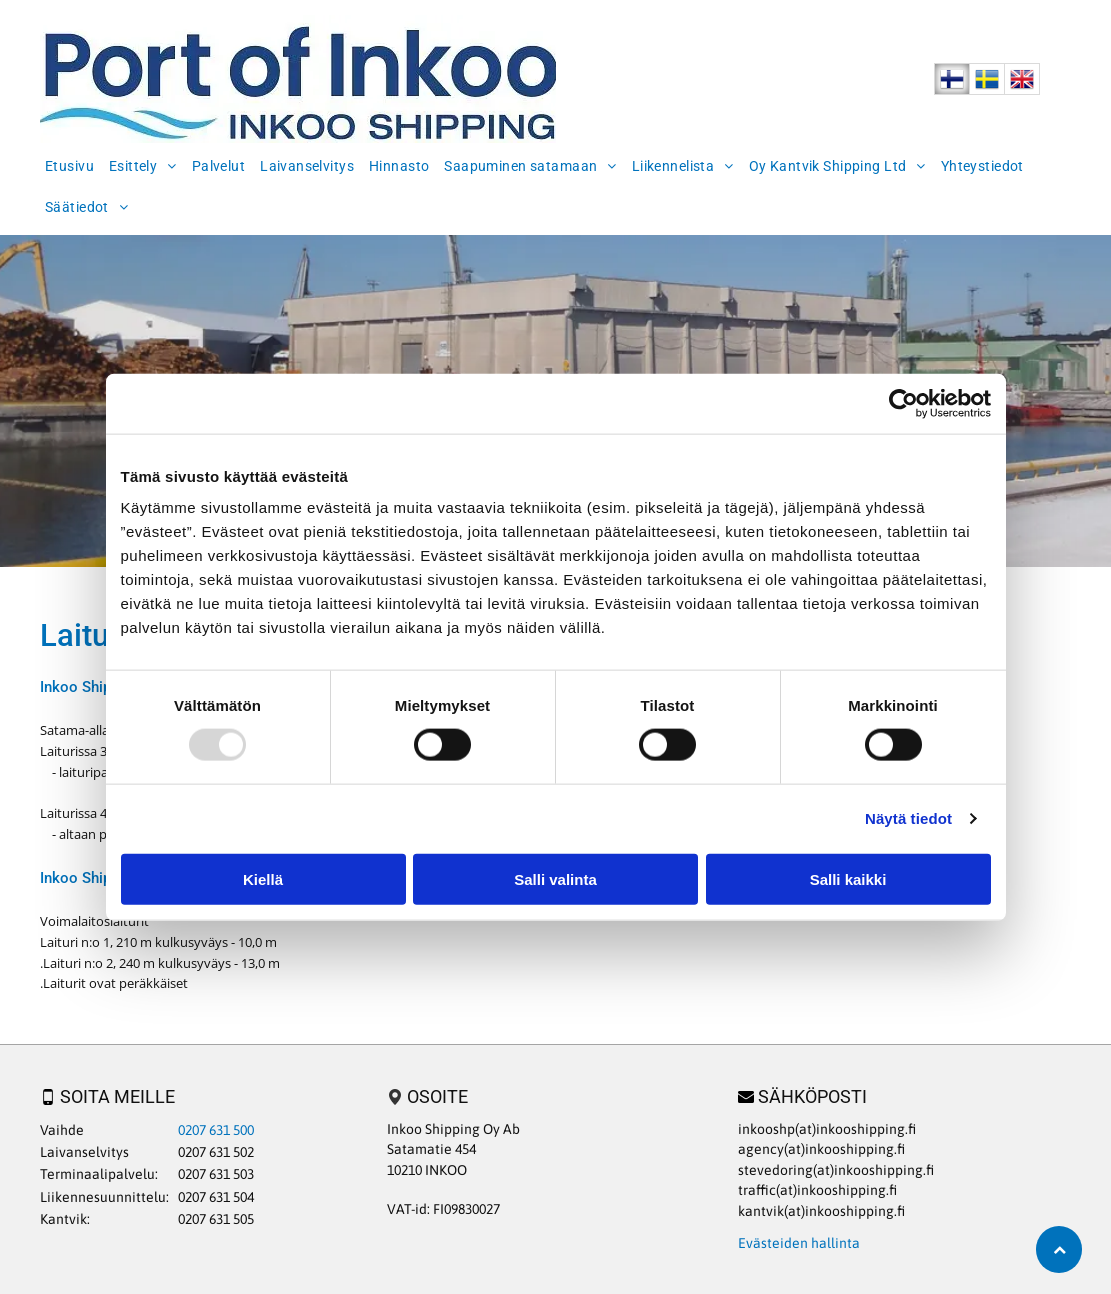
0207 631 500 (216, 1130)
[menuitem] (72, 163)
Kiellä (263, 878)
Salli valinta (555, 878)
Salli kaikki (848, 878)
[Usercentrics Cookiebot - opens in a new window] (903, 404)
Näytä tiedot (908, 818)
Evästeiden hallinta (799, 1243)
